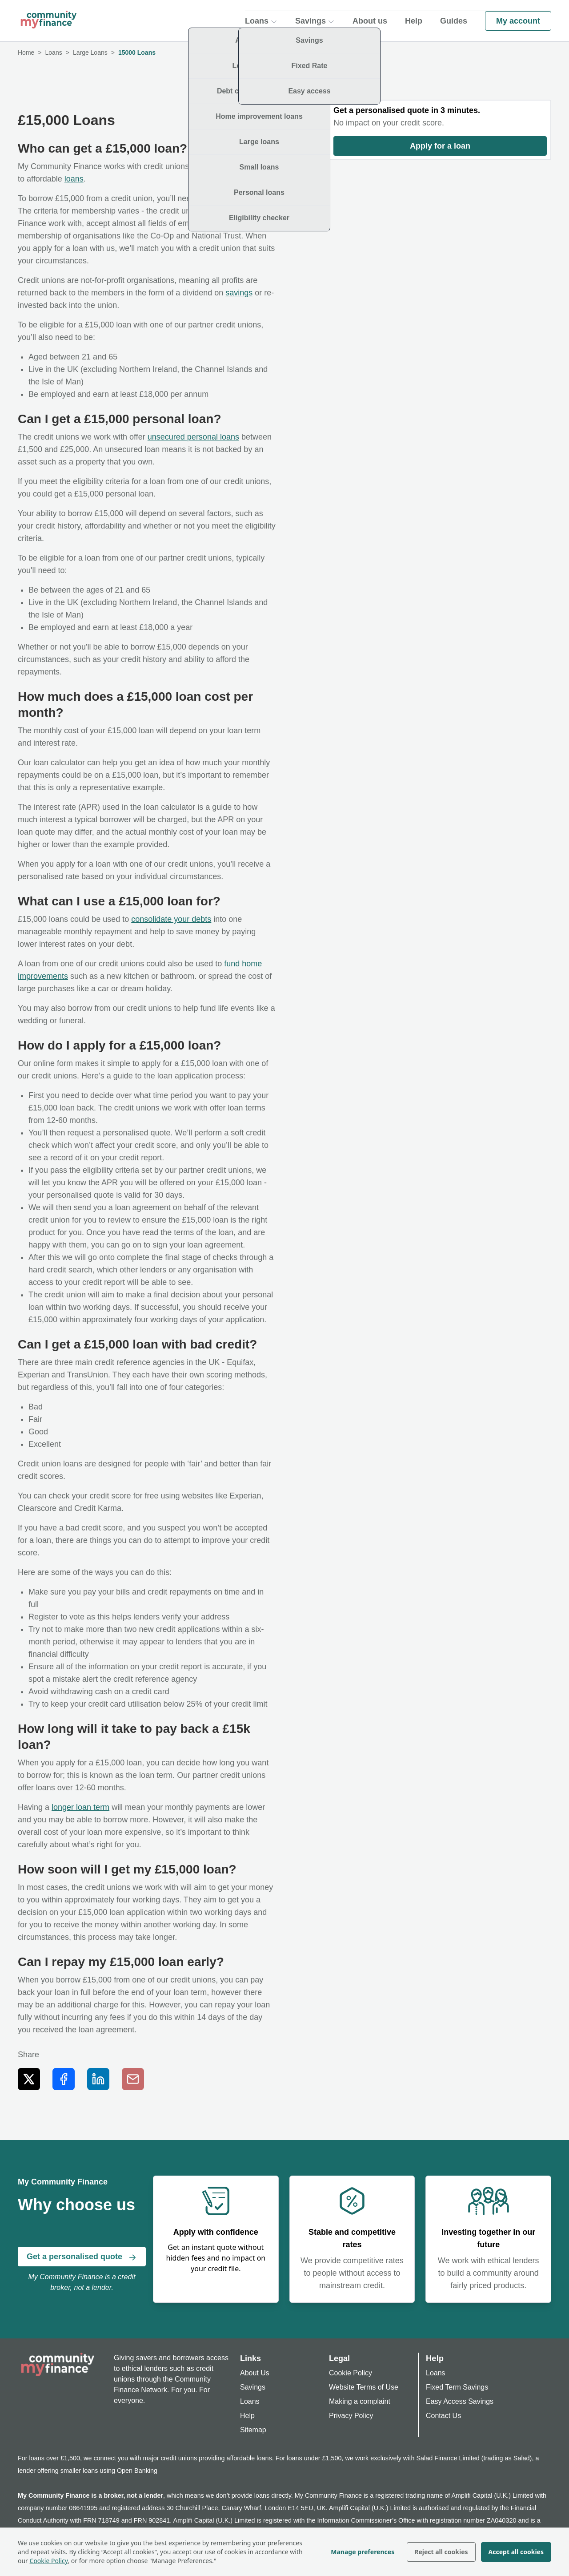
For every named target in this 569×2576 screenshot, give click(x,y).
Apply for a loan (440, 145)
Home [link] (26, 52)
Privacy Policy (351, 2415)
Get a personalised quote (82, 2256)
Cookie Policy (49, 2560)
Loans (250, 2401)
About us (370, 20)
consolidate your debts (171, 919)
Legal (339, 2358)
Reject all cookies (441, 2552)
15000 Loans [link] (137, 52)
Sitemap (253, 2430)
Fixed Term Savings (457, 2387)
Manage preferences (362, 2552)
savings (238, 292)
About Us (254, 2373)
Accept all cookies (516, 2552)
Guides (453, 20)
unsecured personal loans (193, 436)
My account (518, 20)
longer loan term (80, 1807)
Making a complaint (359, 2401)
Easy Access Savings (459, 2401)
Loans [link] (53, 52)
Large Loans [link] (90, 52)
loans (74, 178)
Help (413, 20)
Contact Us (443, 2415)
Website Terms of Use (363, 2387)
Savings (252, 2387)
